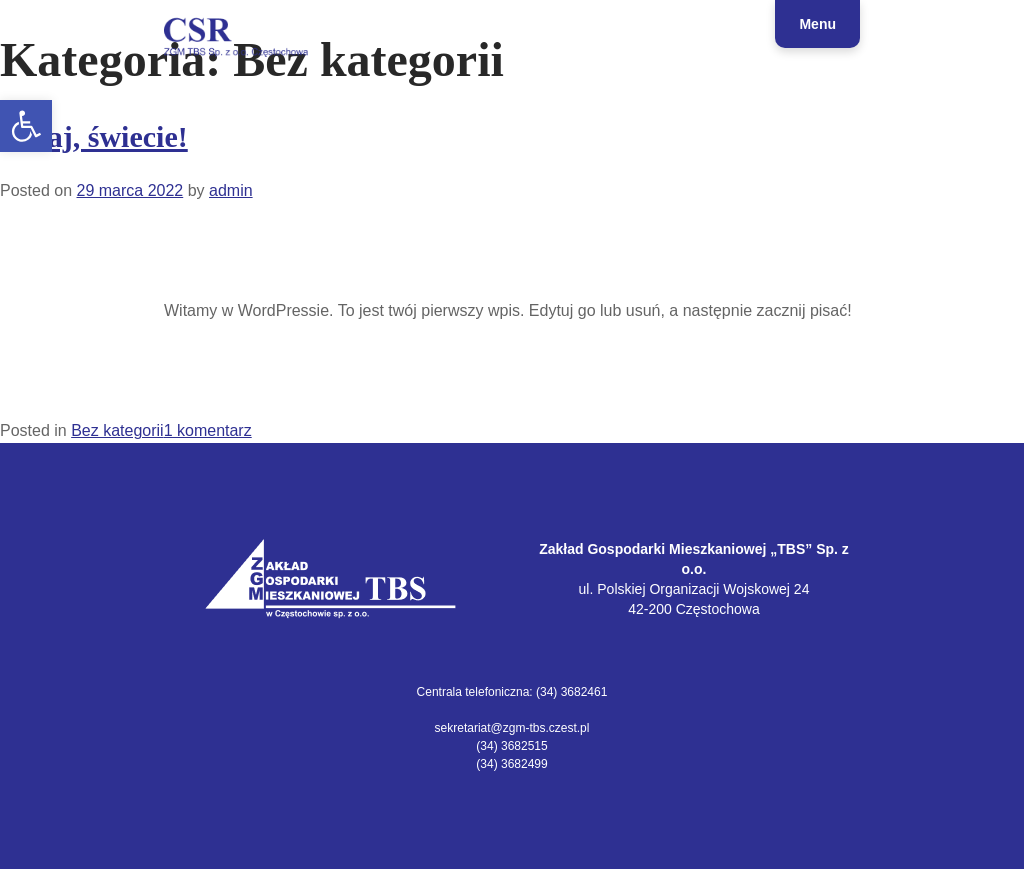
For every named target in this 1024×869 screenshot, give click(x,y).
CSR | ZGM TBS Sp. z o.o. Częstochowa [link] (163, 63)
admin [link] (231, 190)
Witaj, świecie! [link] (94, 136)
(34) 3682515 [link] (511, 746)
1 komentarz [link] (208, 430)
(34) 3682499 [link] (511, 764)
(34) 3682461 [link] (571, 692)
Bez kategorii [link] (117, 430)
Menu (817, 24)
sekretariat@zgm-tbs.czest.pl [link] (512, 728)
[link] (26, 126)
